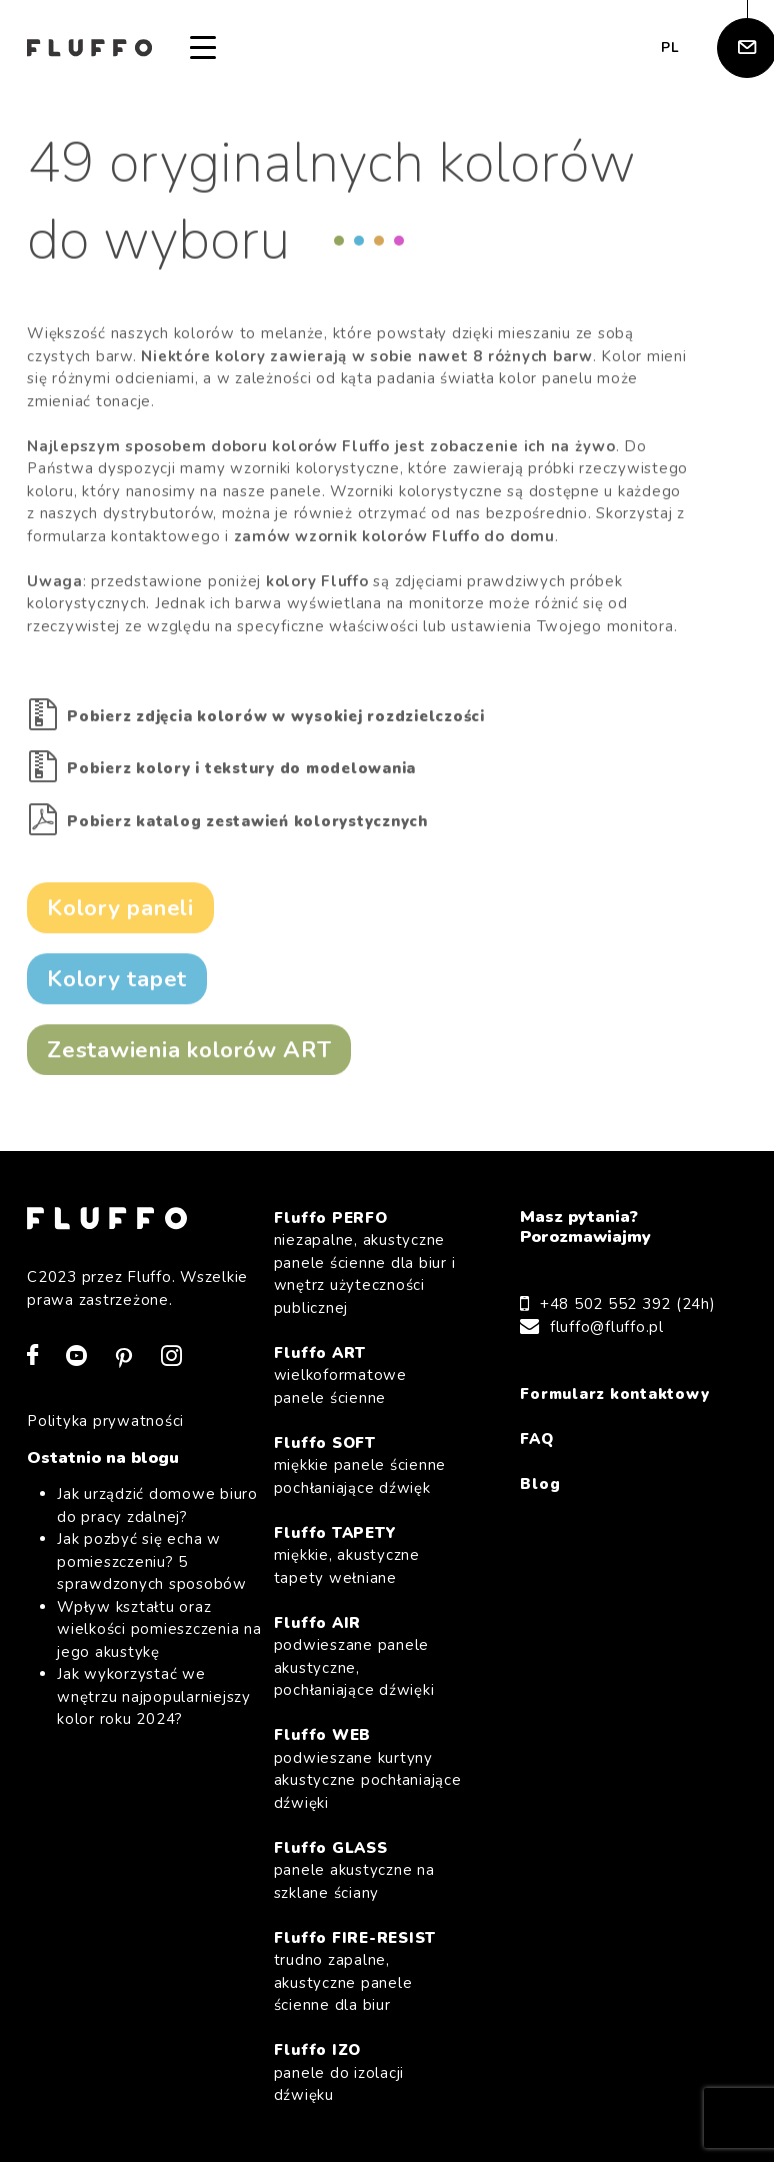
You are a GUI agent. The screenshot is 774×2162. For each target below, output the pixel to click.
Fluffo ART (368, 1376)
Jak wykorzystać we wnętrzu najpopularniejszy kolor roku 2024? (154, 1696)
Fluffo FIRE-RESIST (368, 1972)
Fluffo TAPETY (368, 1556)
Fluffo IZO (368, 2073)
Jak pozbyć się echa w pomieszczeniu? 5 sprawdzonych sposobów (152, 1561)
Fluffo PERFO (368, 1264)
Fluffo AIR (368, 1657)
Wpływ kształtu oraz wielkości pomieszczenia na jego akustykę (159, 1629)
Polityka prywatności (105, 1421)
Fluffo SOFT (368, 1466)
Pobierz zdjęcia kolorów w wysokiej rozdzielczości (276, 719)
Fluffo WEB (368, 1769)
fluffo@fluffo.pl (607, 1327)
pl (670, 47)
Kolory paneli (120, 910)
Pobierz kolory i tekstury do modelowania (241, 771)
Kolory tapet (117, 981)
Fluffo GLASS (368, 1871)
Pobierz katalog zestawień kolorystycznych (247, 824)
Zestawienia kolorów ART (189, 1052)
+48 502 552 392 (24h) (628, 1304)
